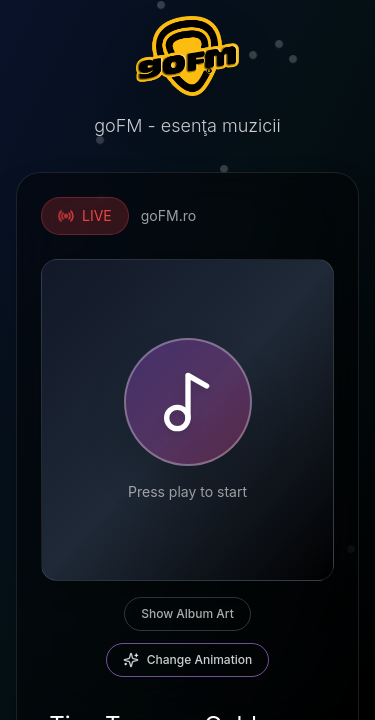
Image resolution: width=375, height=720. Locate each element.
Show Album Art (187, 613)
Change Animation (188, 660)
